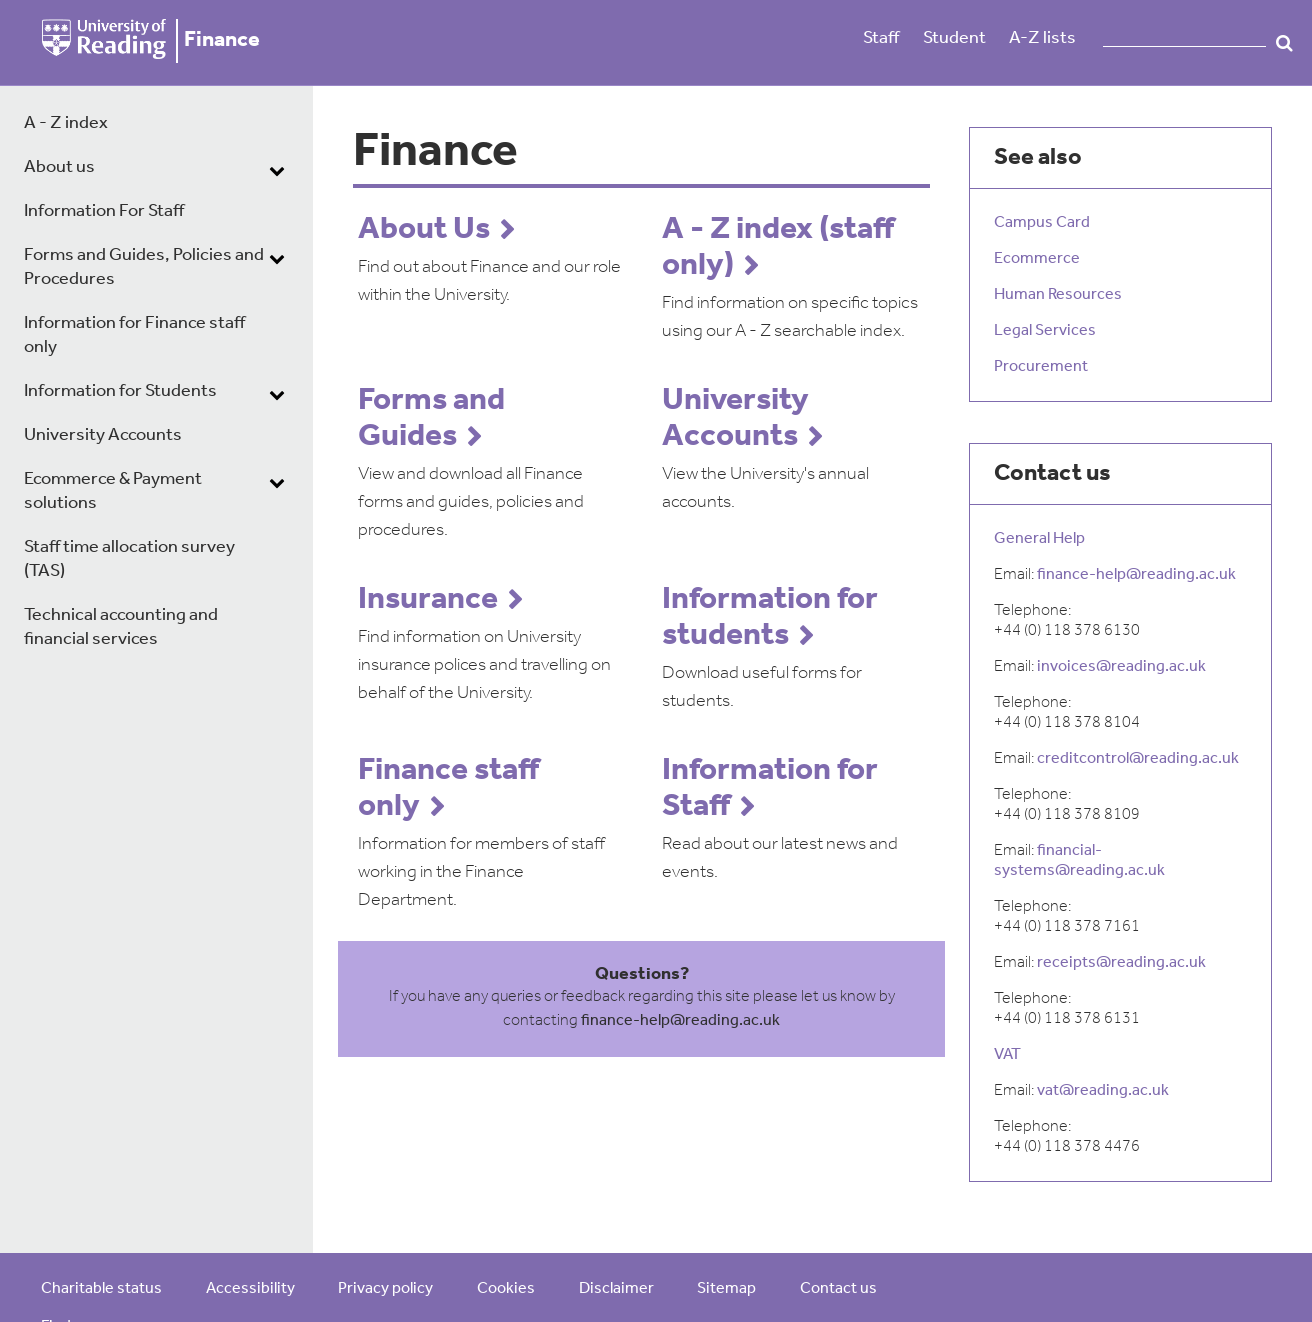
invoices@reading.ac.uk (1121, 667)
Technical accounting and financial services (121, 627)
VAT (1007, 1055)
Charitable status (101, 1289)
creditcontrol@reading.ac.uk (1138, 759)
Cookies (506, 1289)
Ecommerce (1037, 259)
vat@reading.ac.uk (1103, 1091)
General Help (1039, 539)
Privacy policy (385, 1289)
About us (59, 167)
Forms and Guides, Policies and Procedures (144, 267)
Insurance (428, 600)
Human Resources (1058, 295)
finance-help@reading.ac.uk (680, 1021)
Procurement (1041, 367)
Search (1284, 43)
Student (954, 38)
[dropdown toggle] (277, 170)
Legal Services (1045, 331)
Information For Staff (104, 211)
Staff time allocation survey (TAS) (129, 559)
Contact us (838, 1289)
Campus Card (1042, 223)
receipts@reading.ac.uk (1121, 963)
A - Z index (66, 123)
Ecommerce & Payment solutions (113, 491)
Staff (881, 38)
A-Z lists (1042, 38)
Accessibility (250, 1289)
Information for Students (120, 391)
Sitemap (726, 1289)
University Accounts (103, 435)
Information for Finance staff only (134, 335)
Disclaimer (616, 1289)
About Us (424, 230)
